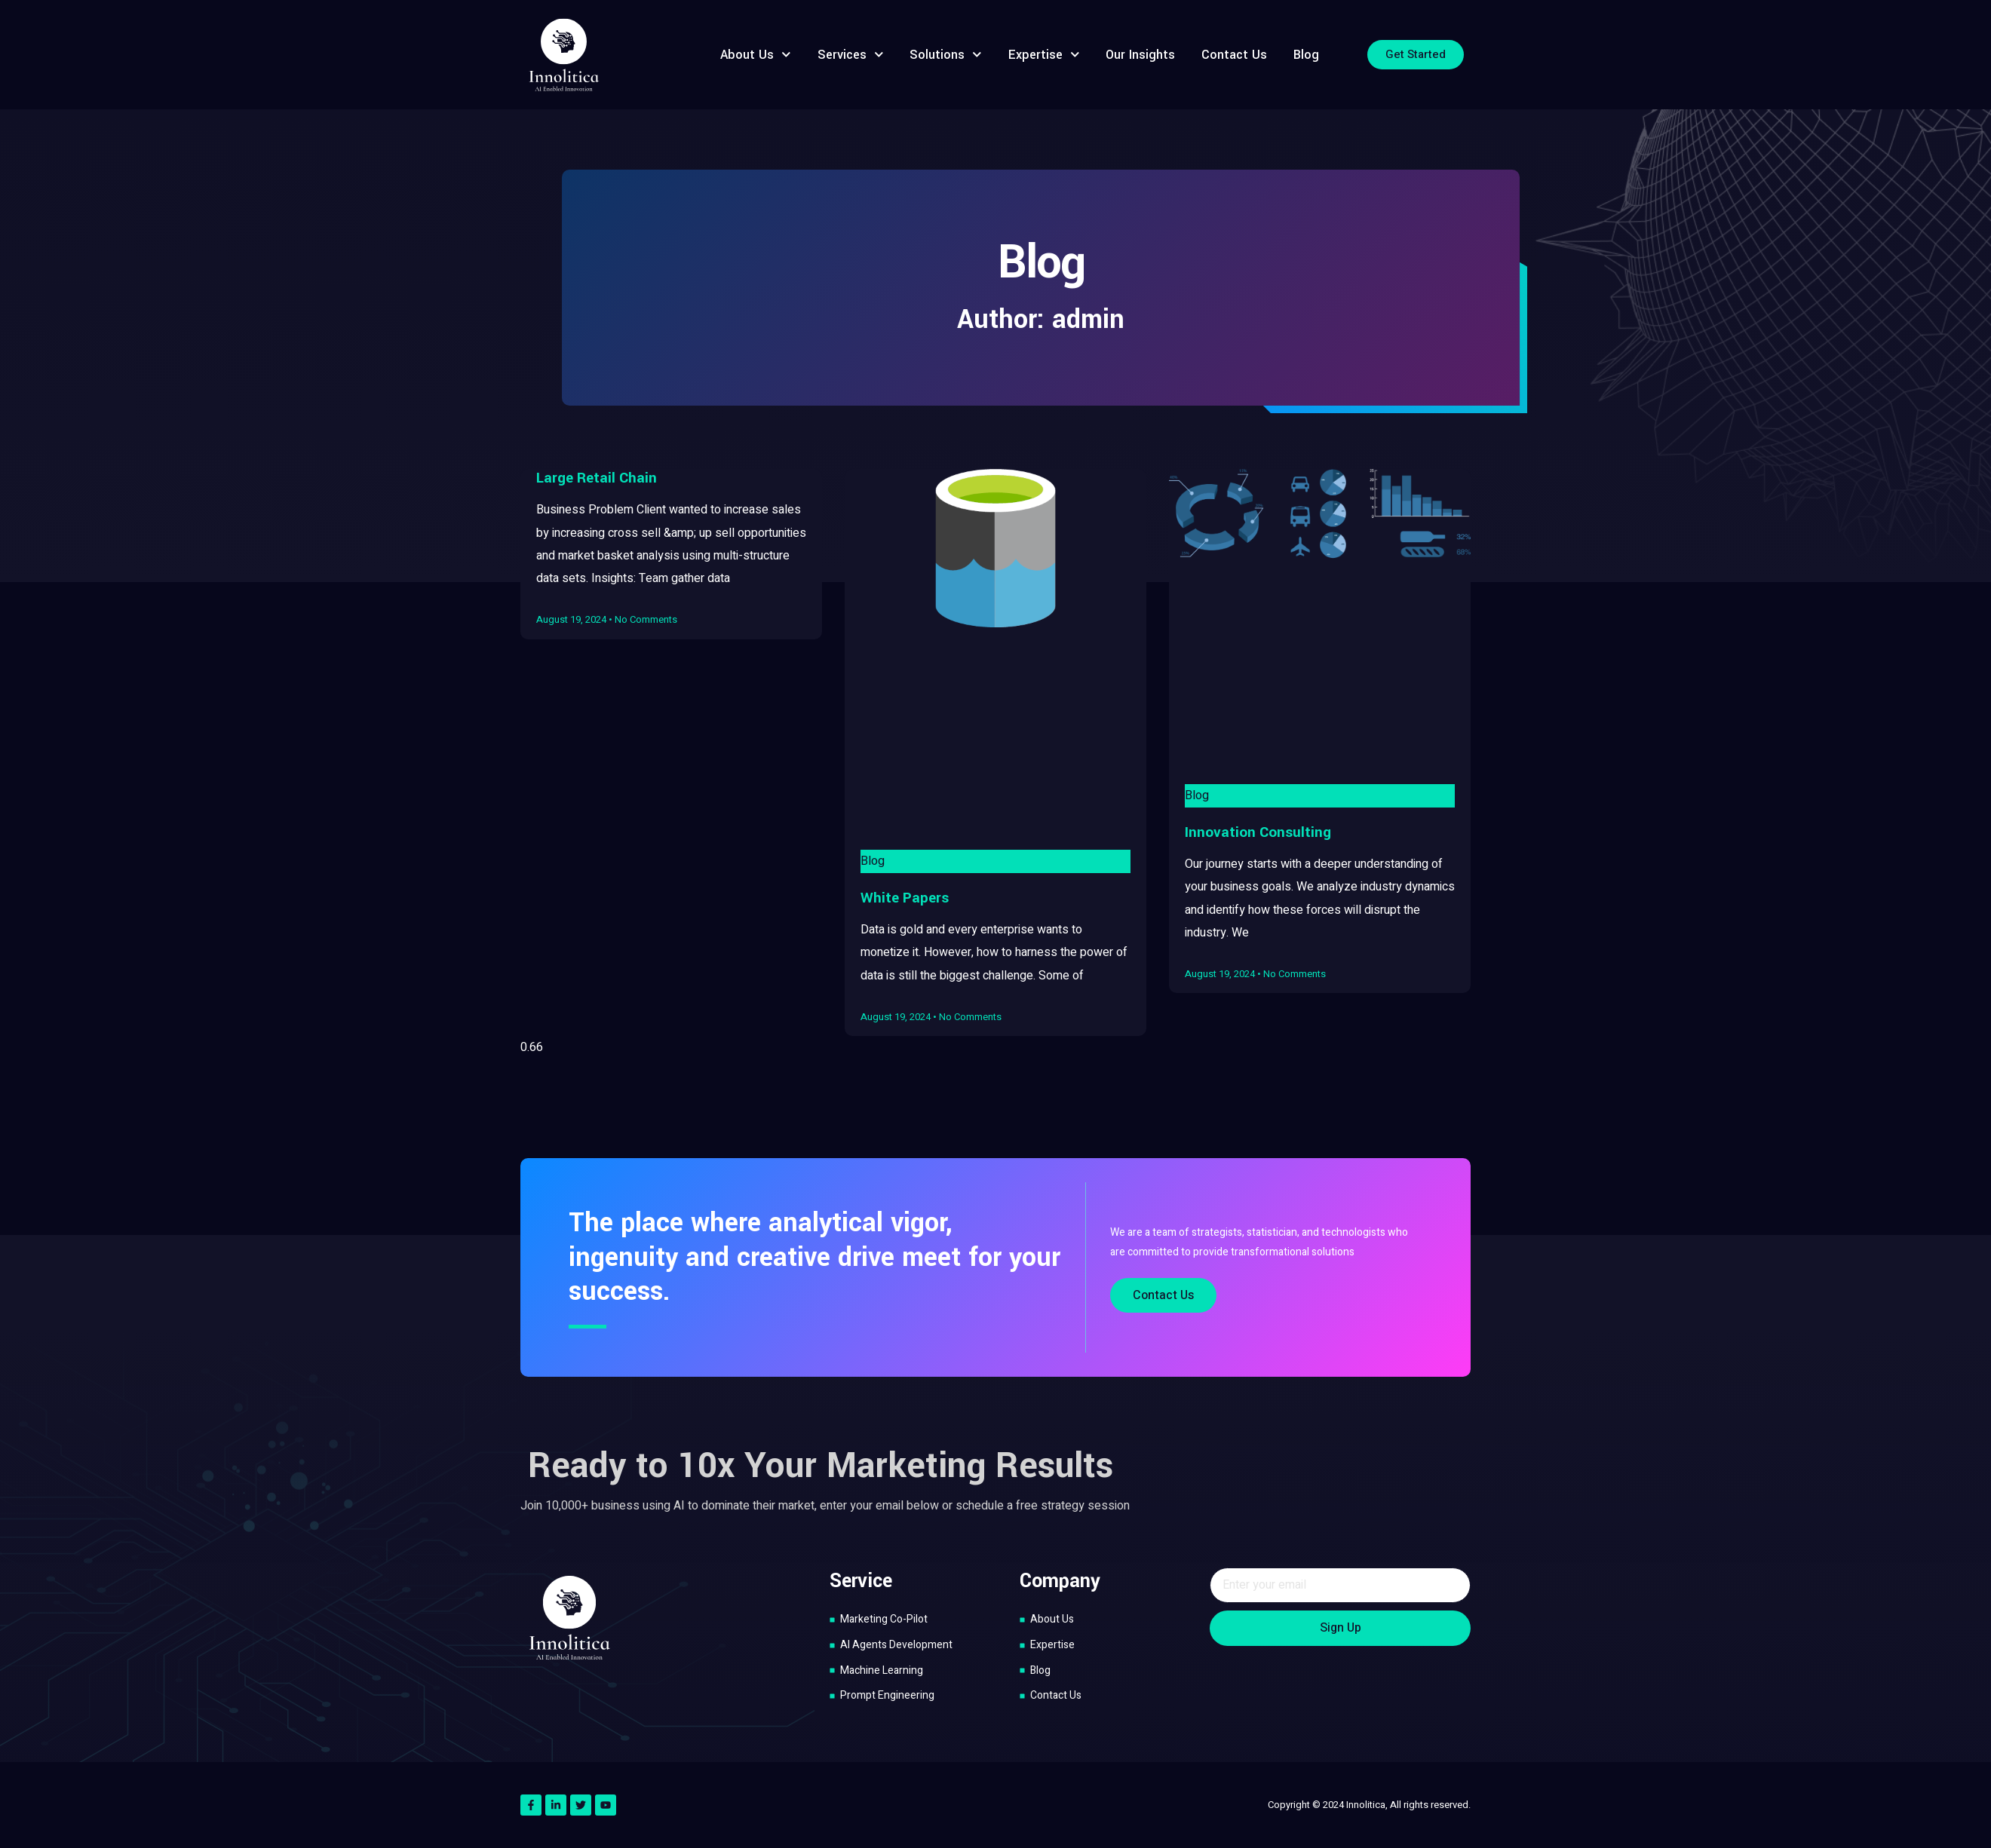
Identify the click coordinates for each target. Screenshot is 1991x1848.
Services (851, 54)
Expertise (1044, 54)
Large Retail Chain (596, 478)
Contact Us (1234, 54)
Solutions (946, 54)
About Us (755, 54)
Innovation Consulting (1258, 832)
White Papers (905, 898)
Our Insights (1140, 54)
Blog (1306, 54)
